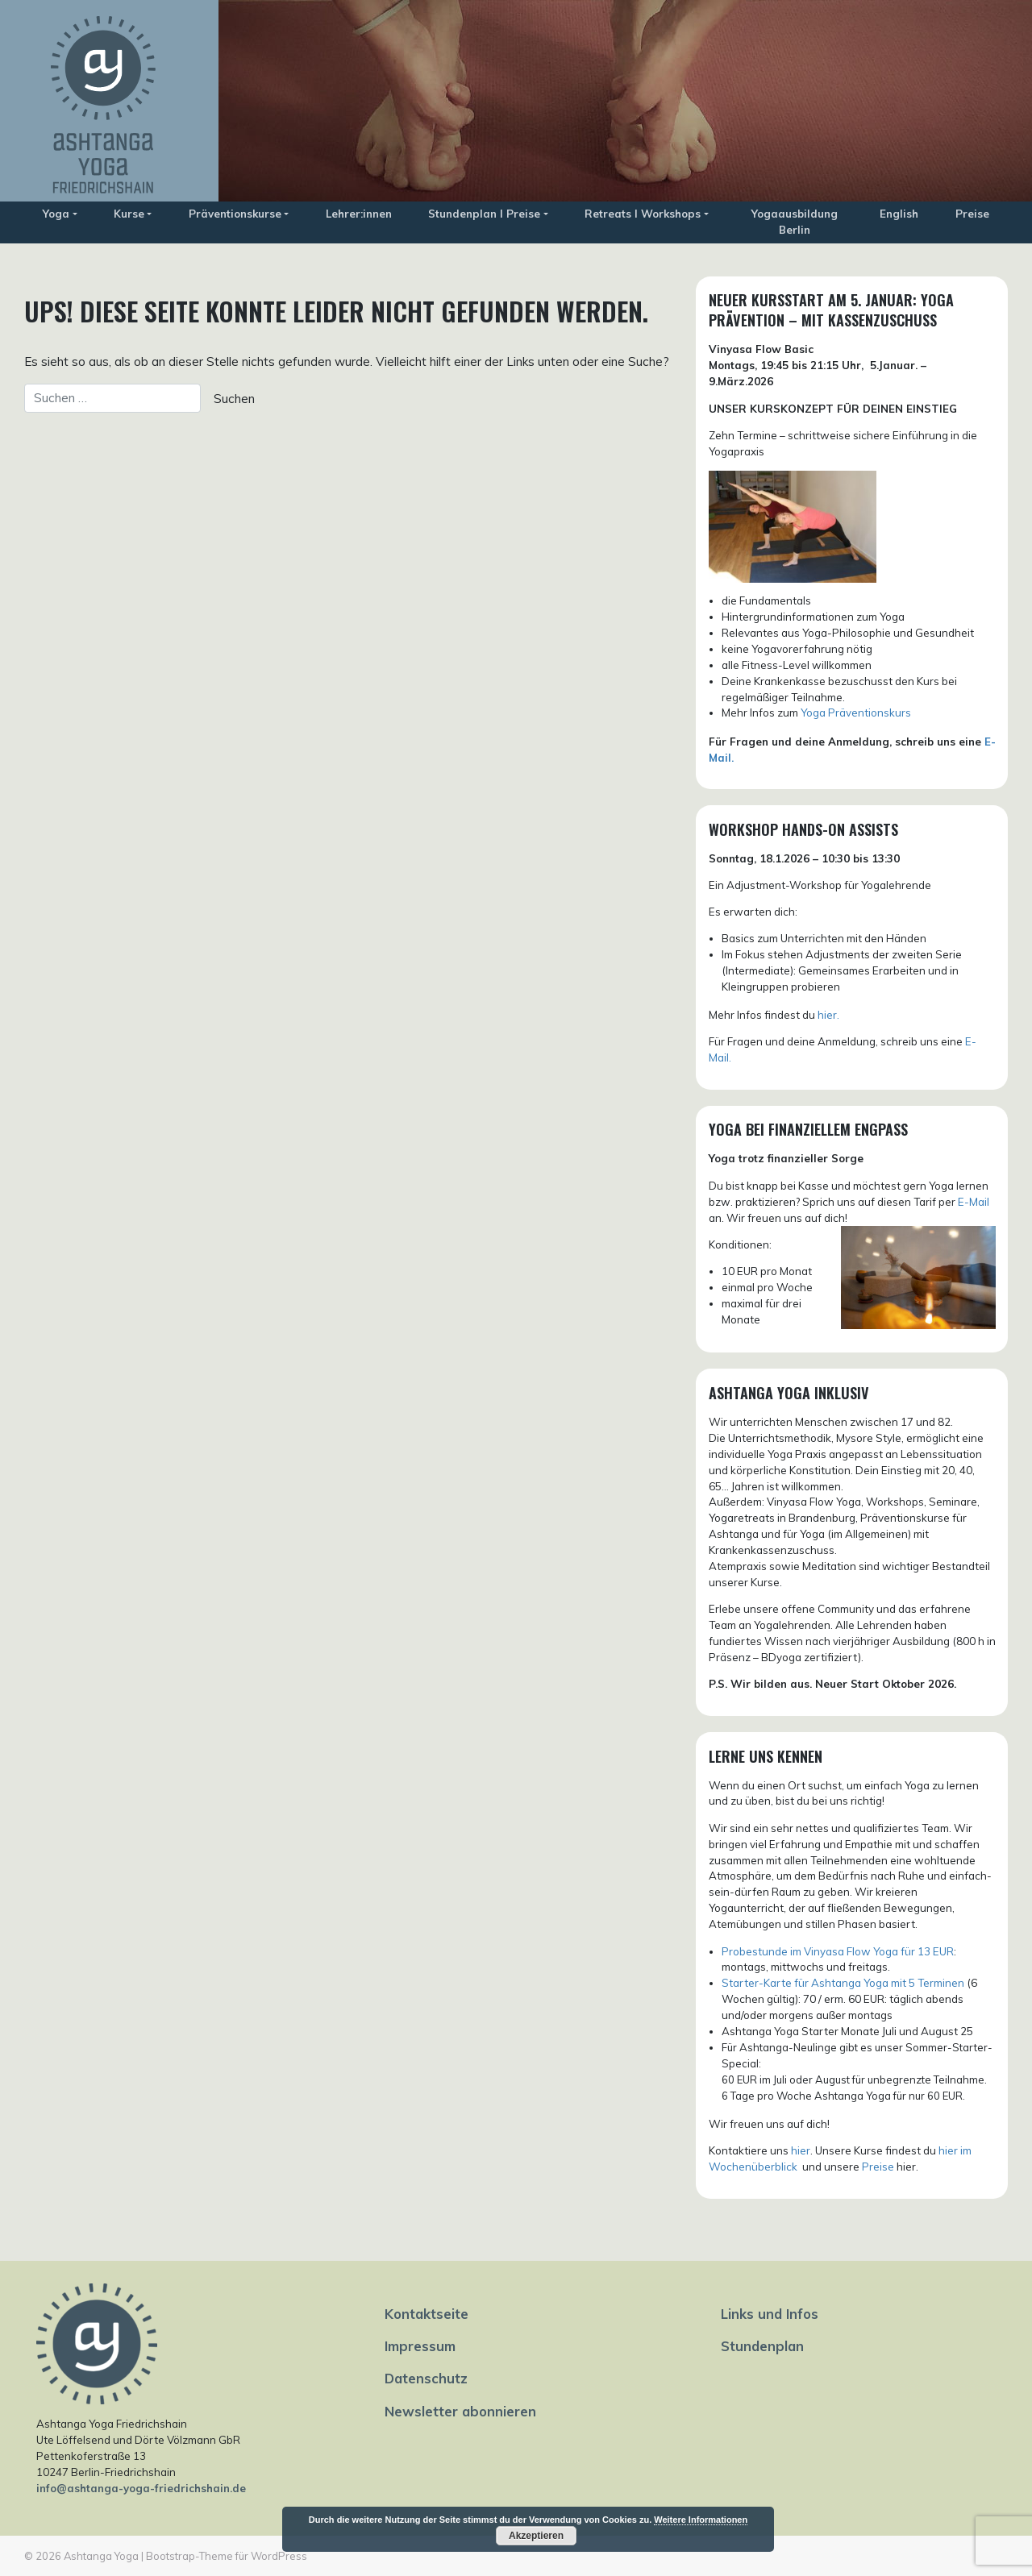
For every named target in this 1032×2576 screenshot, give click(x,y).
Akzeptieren (536, 2535)
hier (800, 2150)
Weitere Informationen (700, 2519)
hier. (828, 1014)
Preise (972, 213)
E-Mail (973, 1201)
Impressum (420, 2345)
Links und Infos (769, 2313)
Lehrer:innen (359, 213)
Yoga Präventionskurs (856, 712)
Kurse (129, 213)
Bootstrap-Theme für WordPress (226, 2555)
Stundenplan (762, 2345)
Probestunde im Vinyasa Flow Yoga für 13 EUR (838, 1951)
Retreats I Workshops (643, 213)
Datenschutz (426, 2378)
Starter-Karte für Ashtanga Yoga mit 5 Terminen (843, 1982)
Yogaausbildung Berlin (794, 221)
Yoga (56, 213)
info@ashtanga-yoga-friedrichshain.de (141, 2488)
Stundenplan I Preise (484, 213)
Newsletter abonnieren (460, 2411)
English (899, 213)
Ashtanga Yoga (101, 2555)
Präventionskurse (235, 213)
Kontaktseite (426, 2313)
